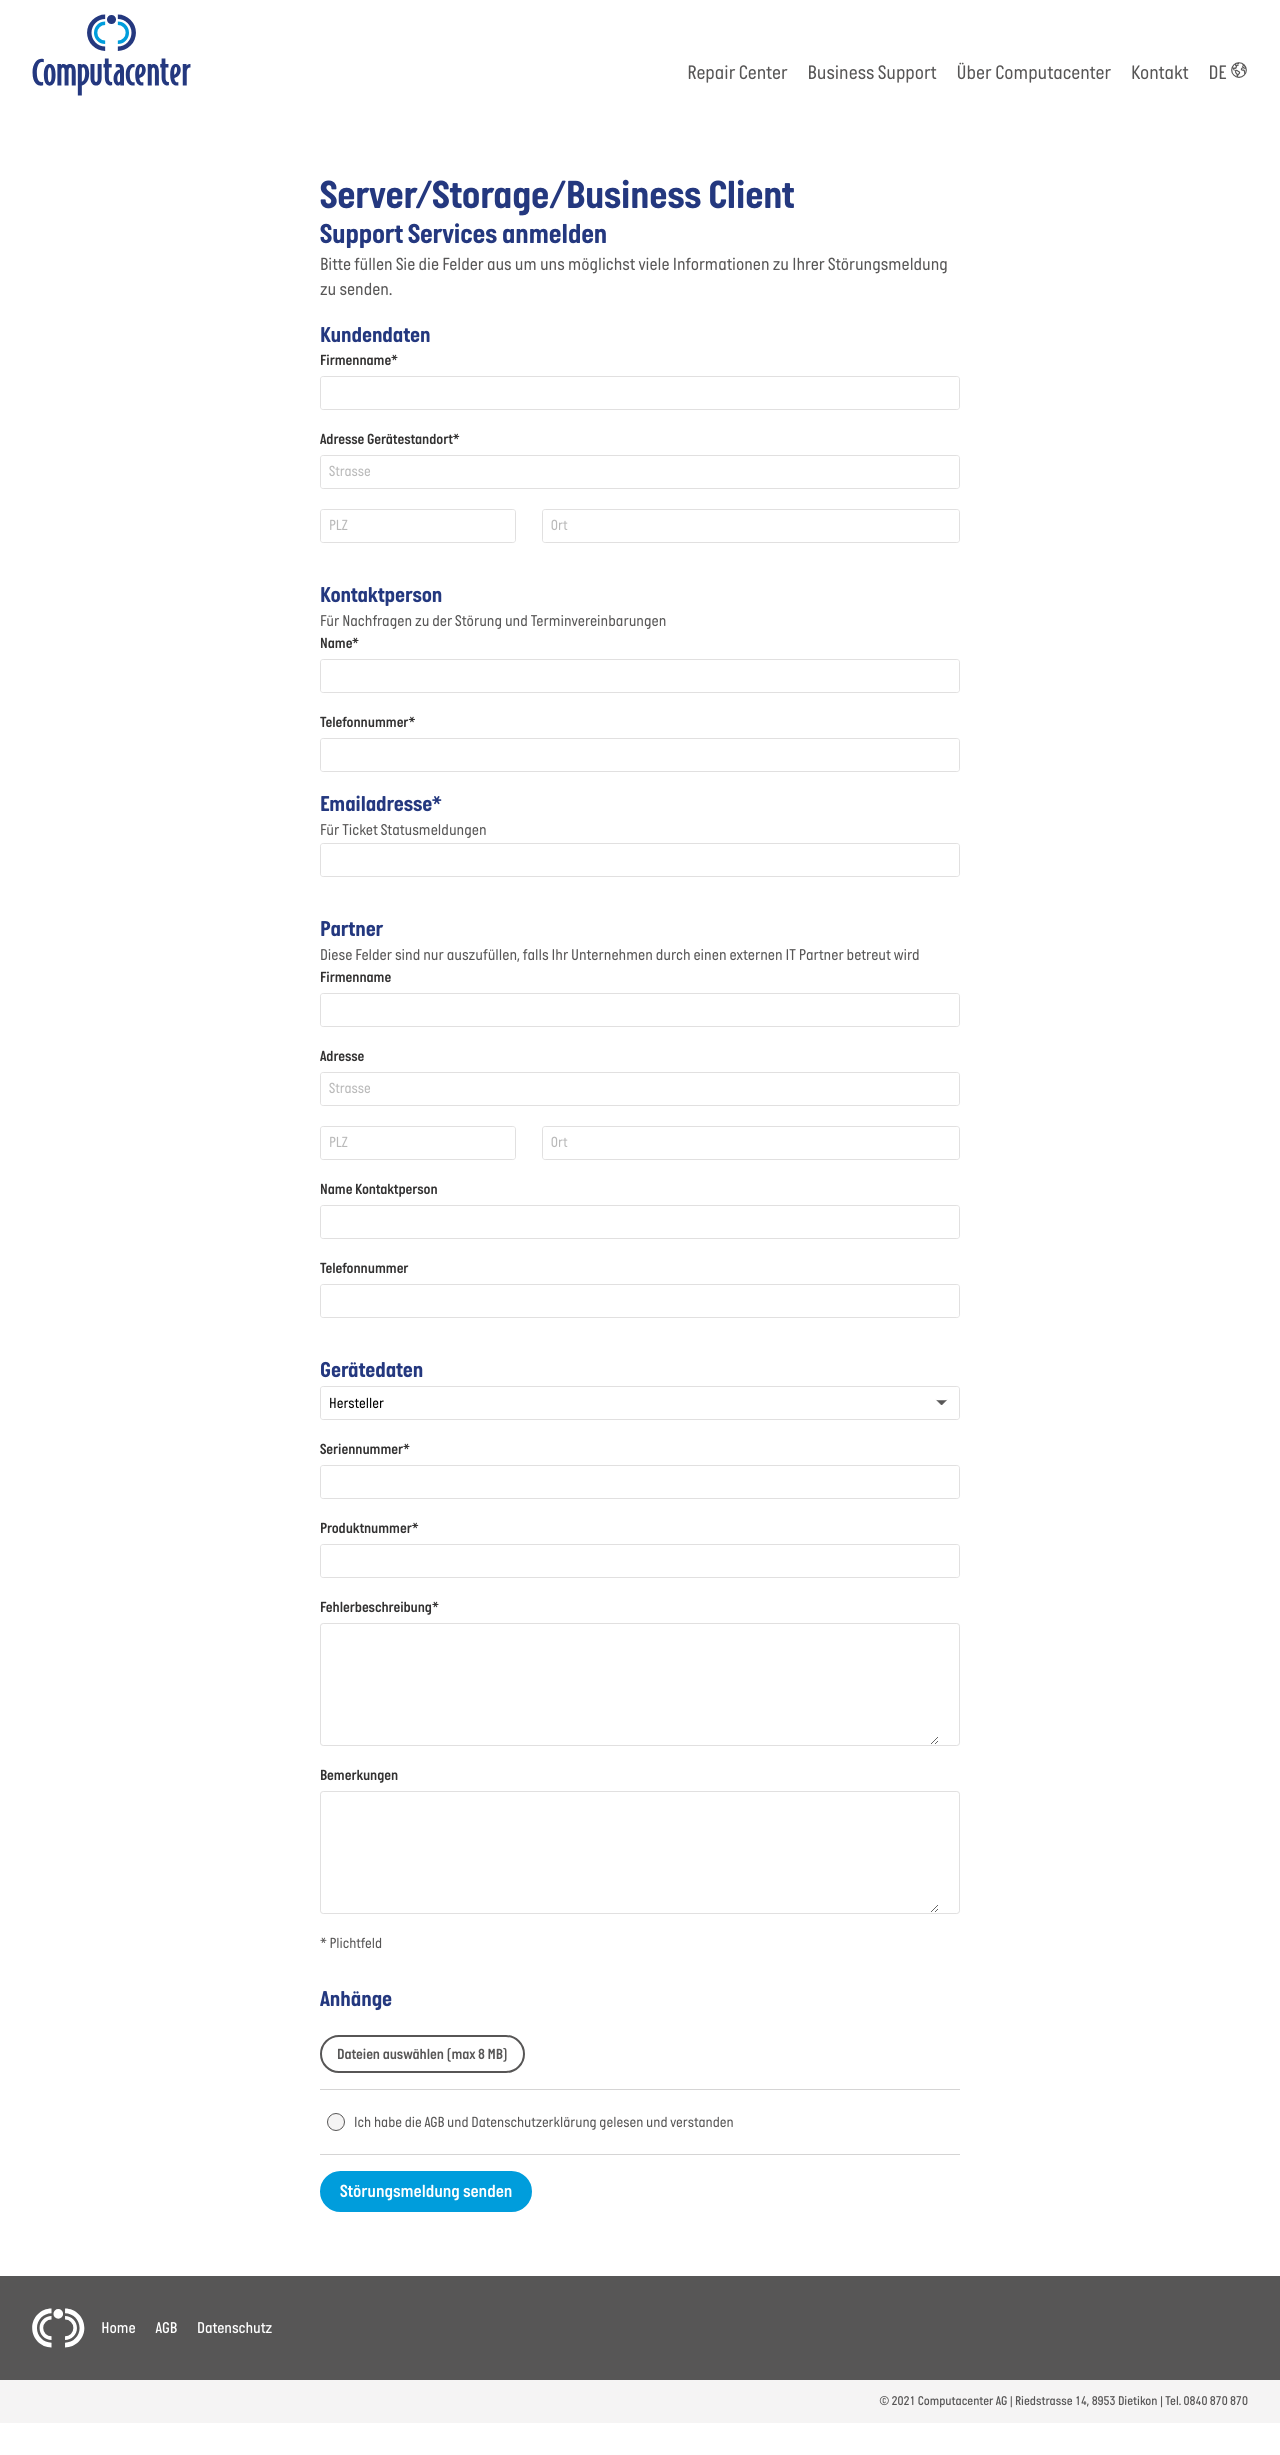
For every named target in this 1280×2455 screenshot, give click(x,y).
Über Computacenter (1034, 74)
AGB (166, 2329)
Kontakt (1159, 74)
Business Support (872, 74)
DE (1228, 74)
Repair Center (737, 74)
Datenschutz (234, 2329)
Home (118, 2329)
